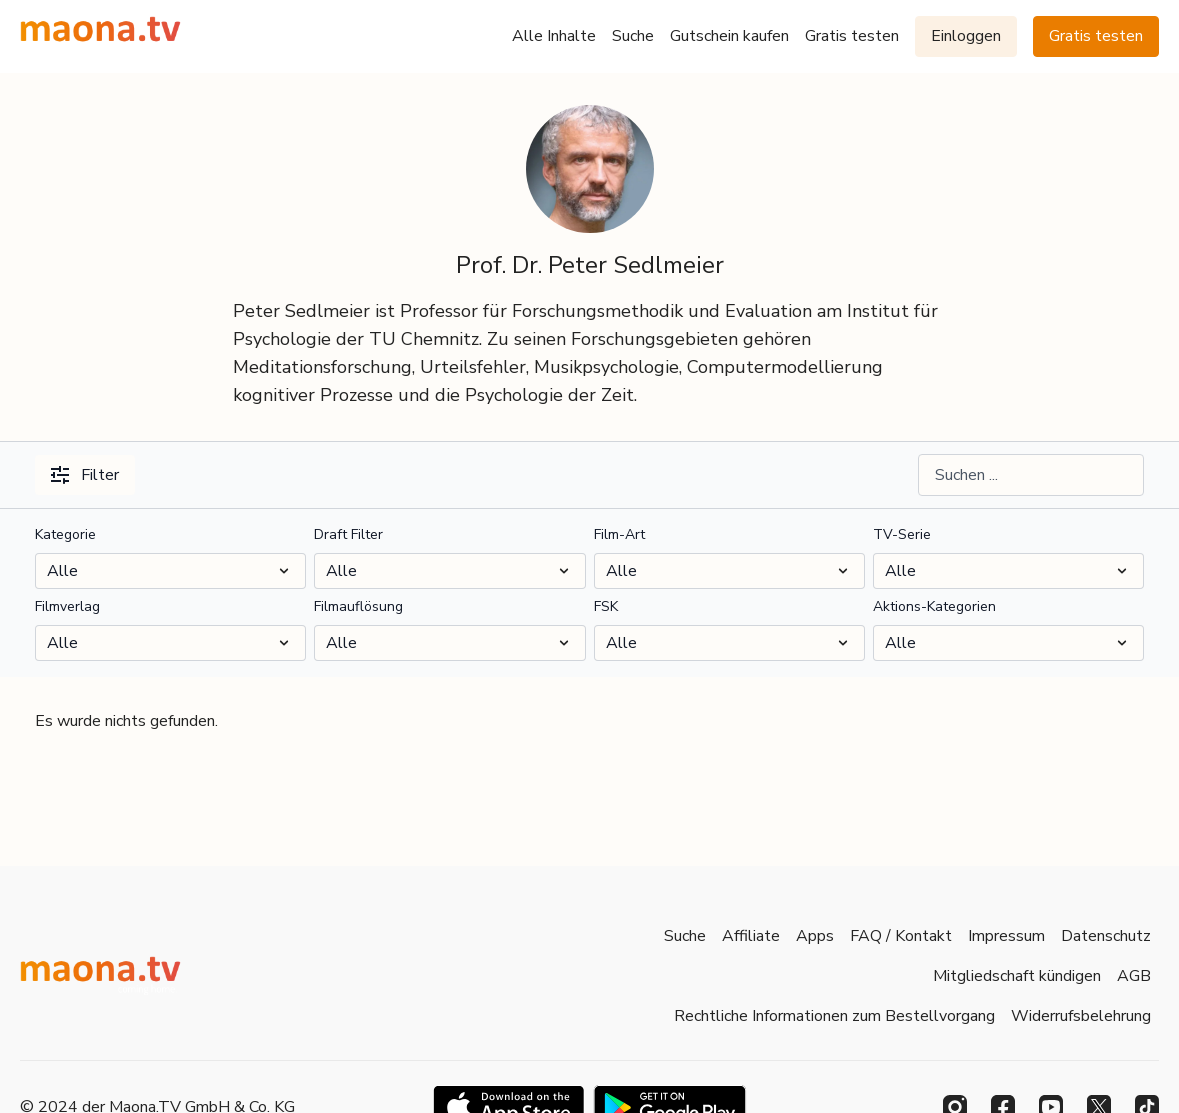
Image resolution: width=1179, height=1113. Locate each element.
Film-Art (619, 534)
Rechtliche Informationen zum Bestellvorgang (834, 1016)
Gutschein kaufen (729, 36)
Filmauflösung (358, 606)
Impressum (1006, 936)
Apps (815, 936)
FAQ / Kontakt (901, 936)
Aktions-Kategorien (934, 606)
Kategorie (65, 534)
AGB (1134, 976)
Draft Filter (348, 534)
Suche (633, 36)
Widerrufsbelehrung (1081, 1016)
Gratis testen (852, 36)
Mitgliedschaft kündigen (1017, 976)
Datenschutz (1106, 936)
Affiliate (751, 936)
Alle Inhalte (554, 36)
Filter (85, 475)
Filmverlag (67, 606)
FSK (606, 606)
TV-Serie (902, 534)
